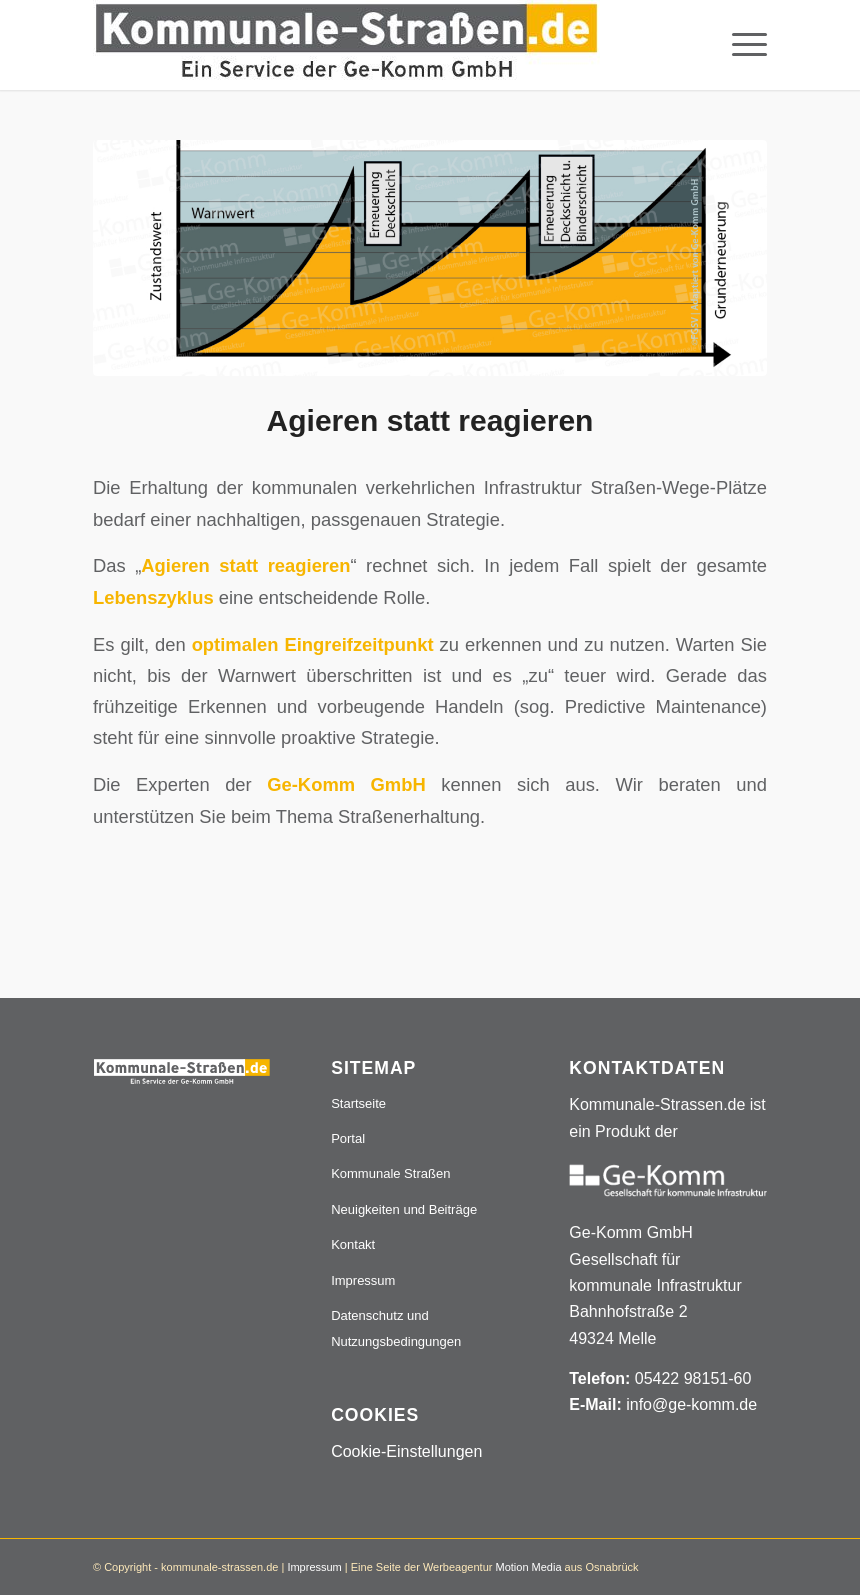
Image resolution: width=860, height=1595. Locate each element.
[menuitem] (739, 45)
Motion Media (528, 1567)
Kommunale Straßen (390, 1173)
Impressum (363, 1280)
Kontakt (353, 1244)
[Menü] (739, 45)
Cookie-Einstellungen (406, 1451)
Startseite (358, 1103)
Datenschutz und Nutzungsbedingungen (396, 1328)
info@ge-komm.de (691, 1404)
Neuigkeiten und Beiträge (404, 1209)
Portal (348, 1138)
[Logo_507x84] (346, 45)
